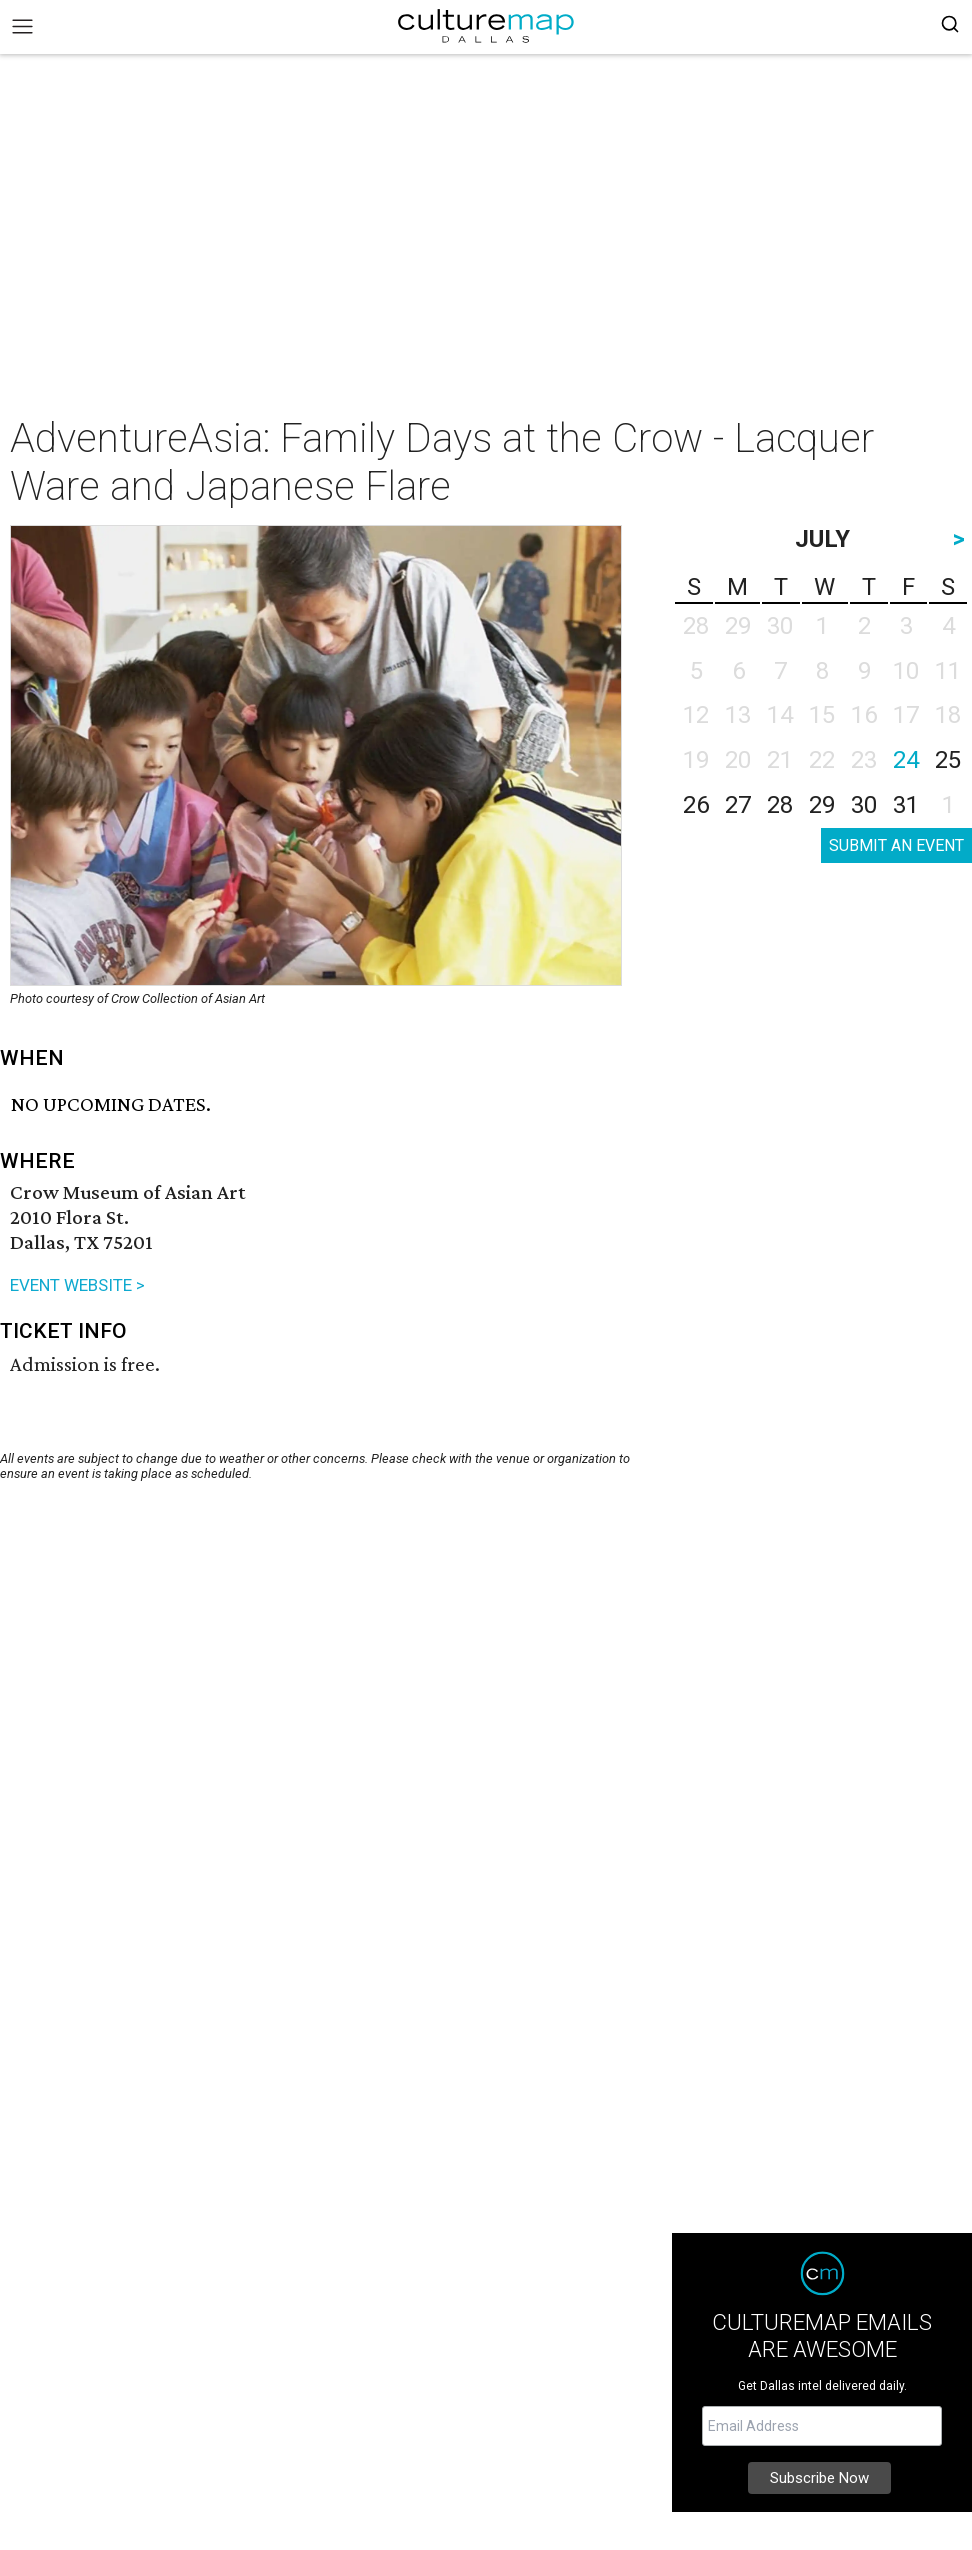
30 (864, 805)
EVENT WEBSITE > (77, 1285)
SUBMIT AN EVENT (896, 845)
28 (780, 805)
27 (738, 805)
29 (822, 805)
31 (906, 805)
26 (696, 805)
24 (906, 760)
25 (948, 760)
